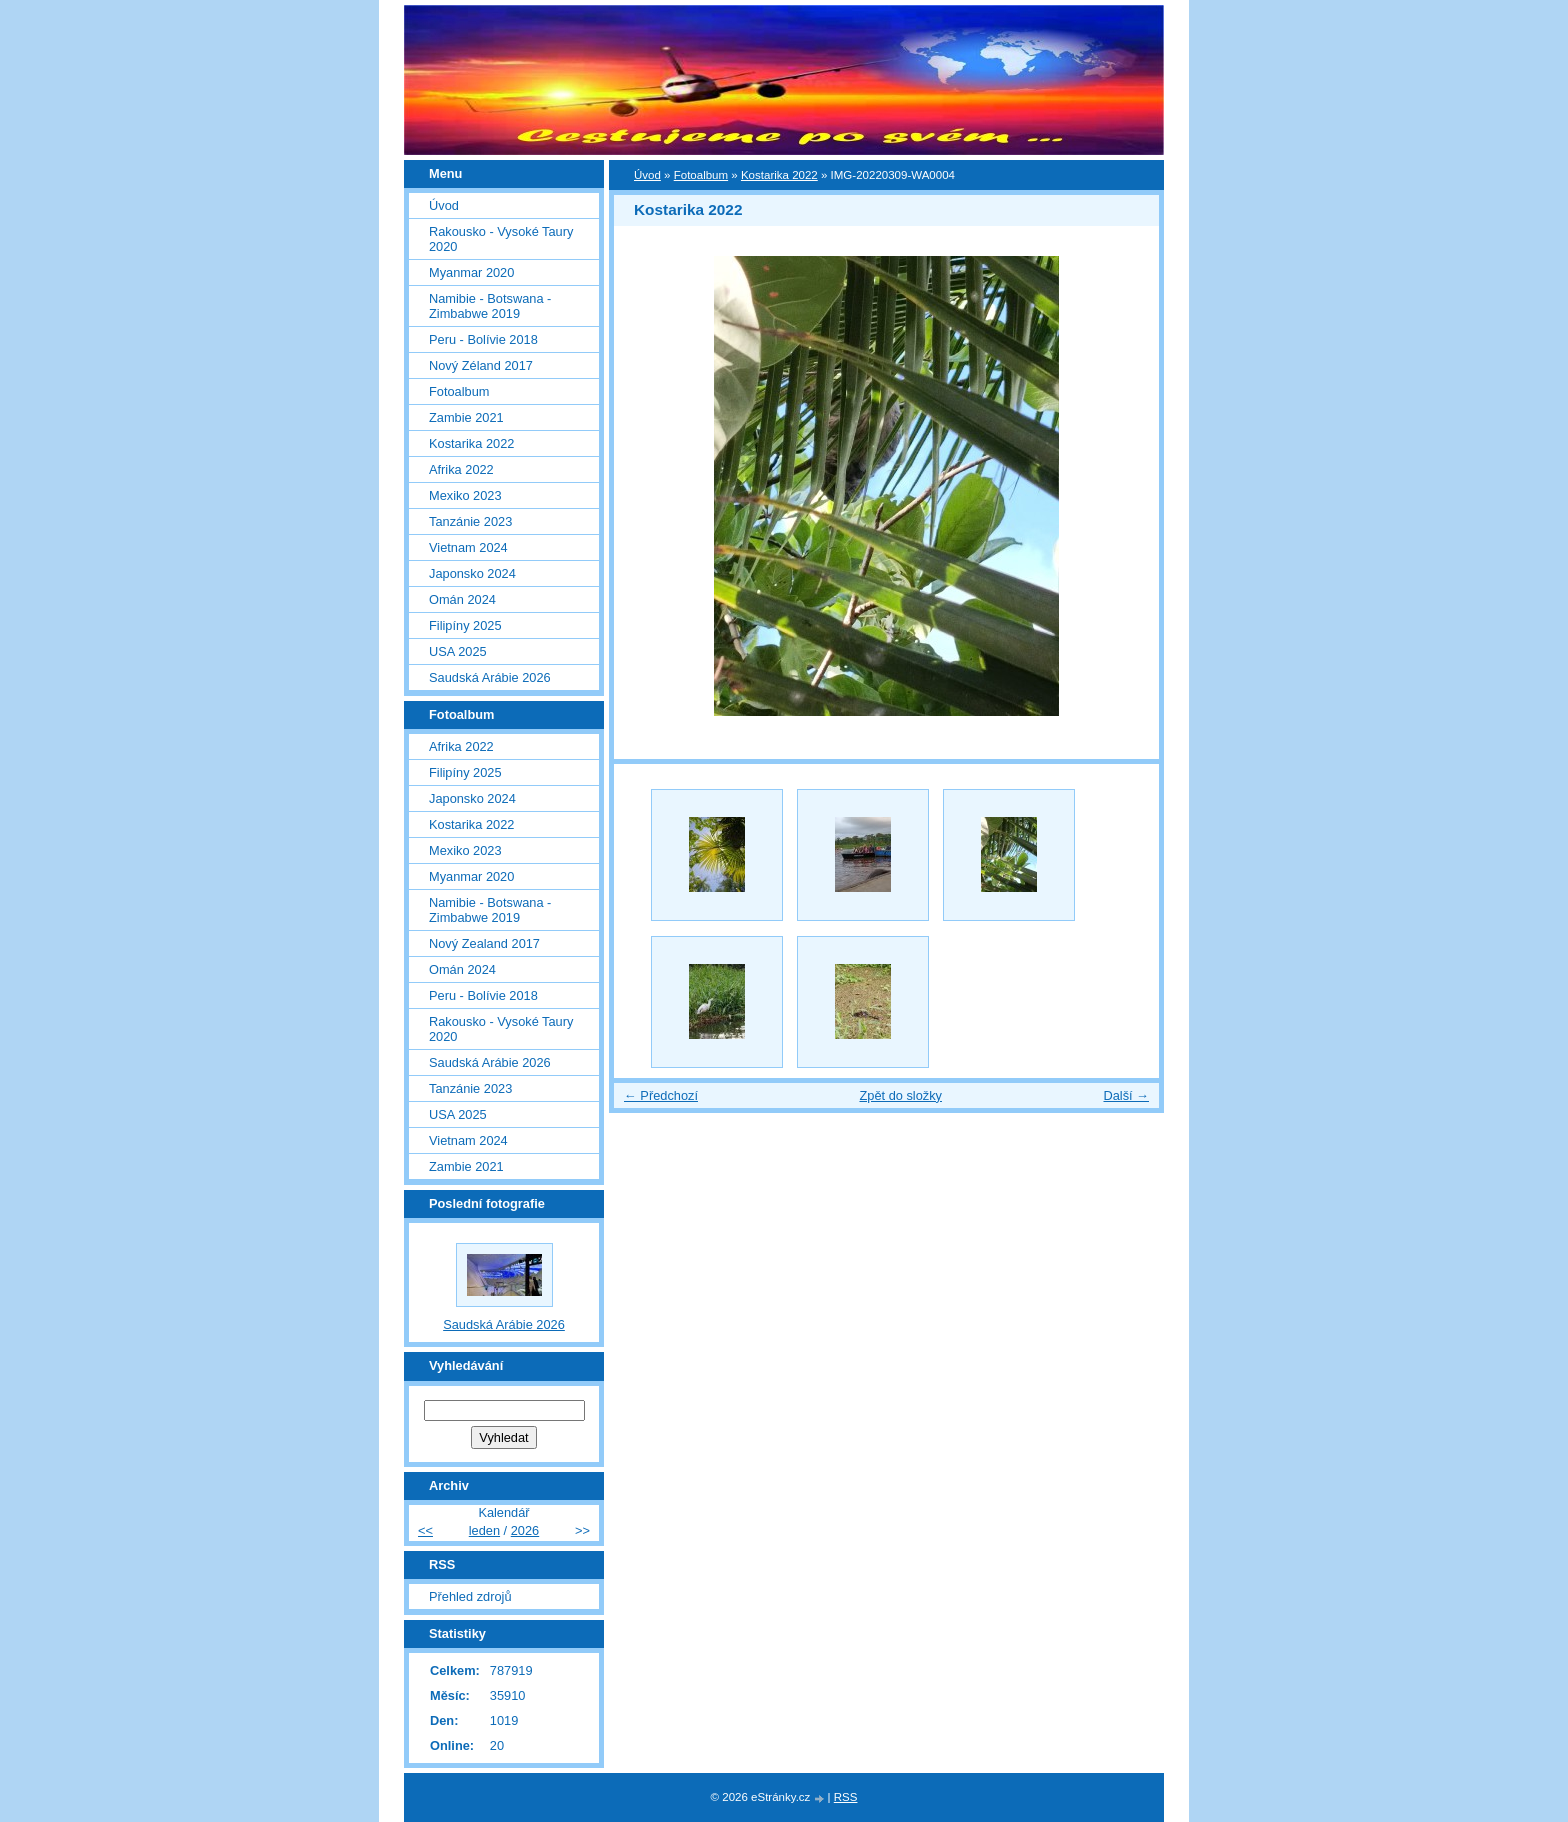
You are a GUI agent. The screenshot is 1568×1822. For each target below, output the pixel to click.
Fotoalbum (701, 175)
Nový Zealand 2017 (484, 943)
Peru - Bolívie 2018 (483, 339)
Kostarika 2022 (779, 175)
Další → (1126, 1095)
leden (484, 1530)
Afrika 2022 (461, 469)
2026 (525, 1530)
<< (425, 1530)
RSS (846, 1797)
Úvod (647, 175)
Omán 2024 (462, 599)
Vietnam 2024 (468, 547)
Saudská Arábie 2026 (490, 677)
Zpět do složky (900, 1095)
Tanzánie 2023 (470, 521)
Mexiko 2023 (465, 495)
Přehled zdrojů (470, 1596)
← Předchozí (661, 1095)
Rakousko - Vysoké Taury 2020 (501, 239)
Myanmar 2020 (471, 272)
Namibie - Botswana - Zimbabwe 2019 (490, 306)
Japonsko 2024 (472, 573)
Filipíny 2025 (465, 625)
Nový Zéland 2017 (481, 365)
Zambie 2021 (466, 417)
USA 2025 (458, 651)
